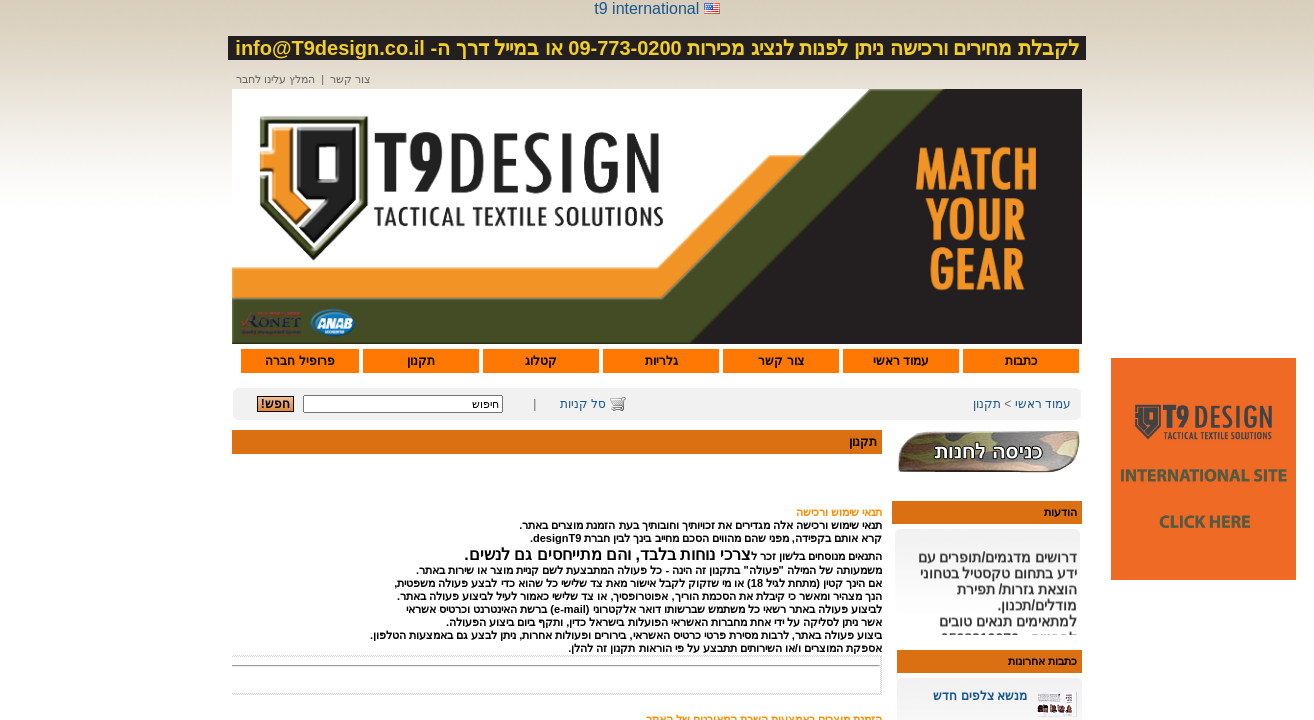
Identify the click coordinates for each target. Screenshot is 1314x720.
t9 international (646, 8)
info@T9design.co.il (330, 48)
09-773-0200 (624, 48)
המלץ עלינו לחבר (275, 79)
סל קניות (583, 404)
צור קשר (350, 79)
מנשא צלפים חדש (980, 696)
